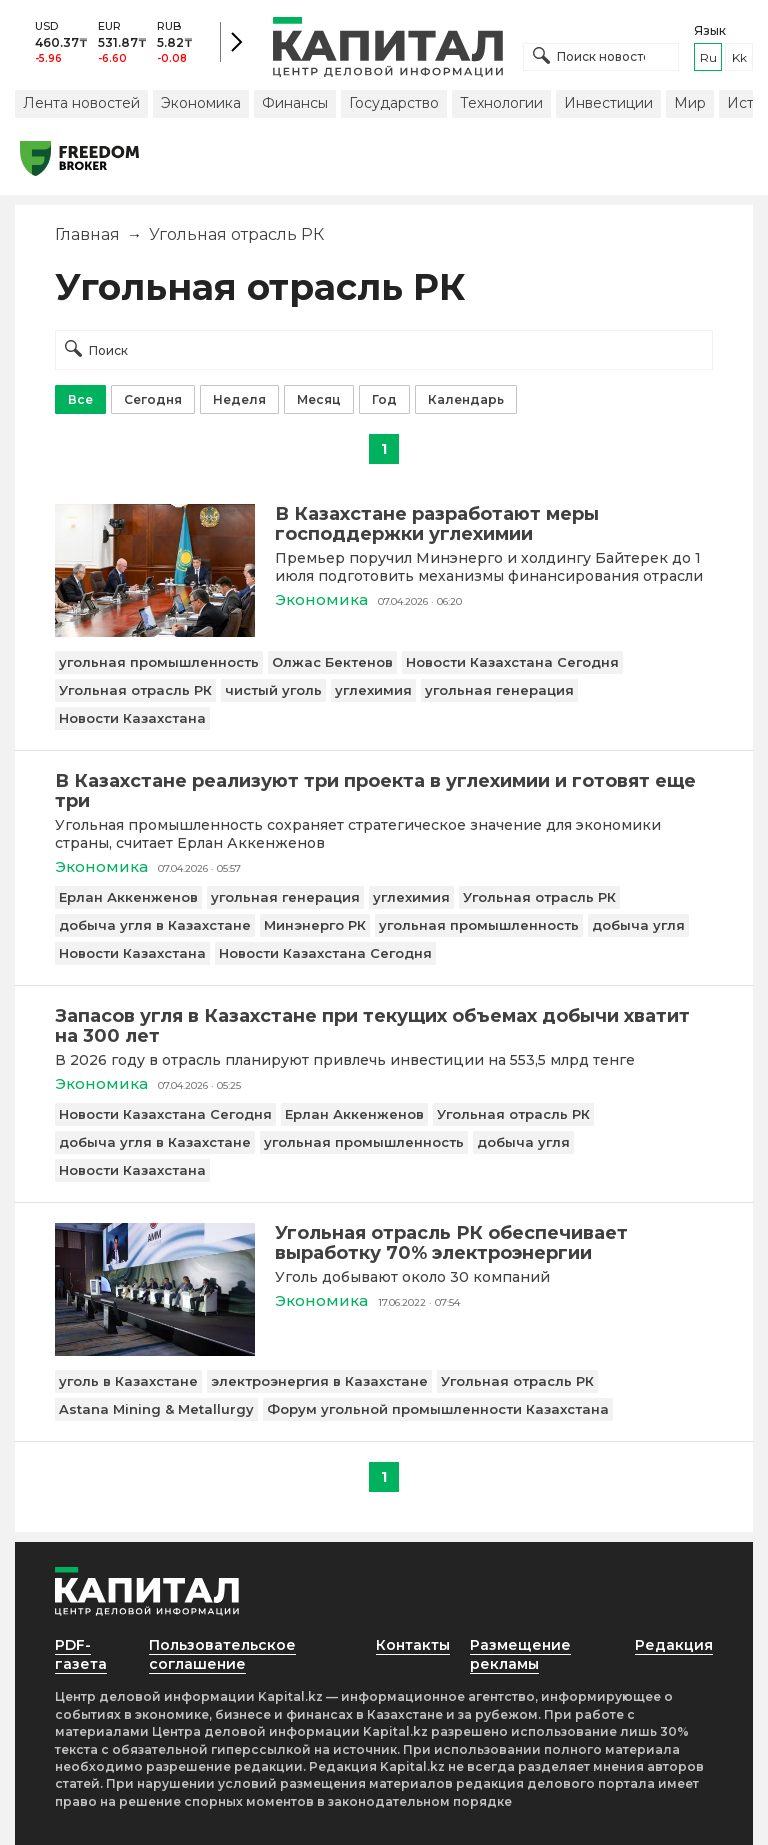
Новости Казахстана (132, 718)
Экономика (201, 103)
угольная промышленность (159, 662)
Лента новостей (81, 103)
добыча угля (638, 925)
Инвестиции (608, 103)
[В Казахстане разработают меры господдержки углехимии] (155, 631)
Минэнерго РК (315, 925)
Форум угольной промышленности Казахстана (438, 1409)
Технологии (501, 103)
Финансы (295, 103)
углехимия (373, 690)
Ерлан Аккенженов (128, 897)
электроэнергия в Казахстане (319, 1381)
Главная (87, 234)
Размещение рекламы (520, 1654)
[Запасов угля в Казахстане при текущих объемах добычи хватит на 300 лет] (384, 1026)
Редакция (674, 1645)
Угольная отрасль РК (135, 690)
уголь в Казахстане (128, 1381)
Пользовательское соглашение (222, 1654)
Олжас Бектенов (332, 662)
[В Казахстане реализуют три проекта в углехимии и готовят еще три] (384, 791)
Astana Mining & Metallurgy (156, 1409)
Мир (690, 103)
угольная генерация (499, 690)
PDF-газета (81, 1654)
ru (708, 57)
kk (739, 57)
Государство (394, 103)
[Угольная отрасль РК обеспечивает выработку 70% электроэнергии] (155, 1350)
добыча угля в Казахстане (155, 925)
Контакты (413, 1645)
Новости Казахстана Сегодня (512, 662)
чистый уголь (273, 690)
